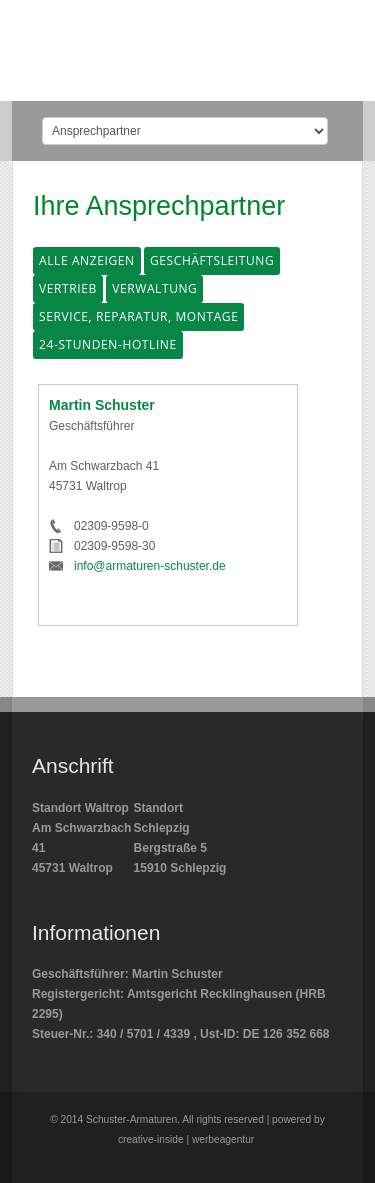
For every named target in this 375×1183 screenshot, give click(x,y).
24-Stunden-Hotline (108, 344)
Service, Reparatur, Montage (138, 316)
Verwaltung (154, 288)
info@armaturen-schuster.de (150, 566)
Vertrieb (68, 288)
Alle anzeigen (87, 260)
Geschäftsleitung (212, 260)
